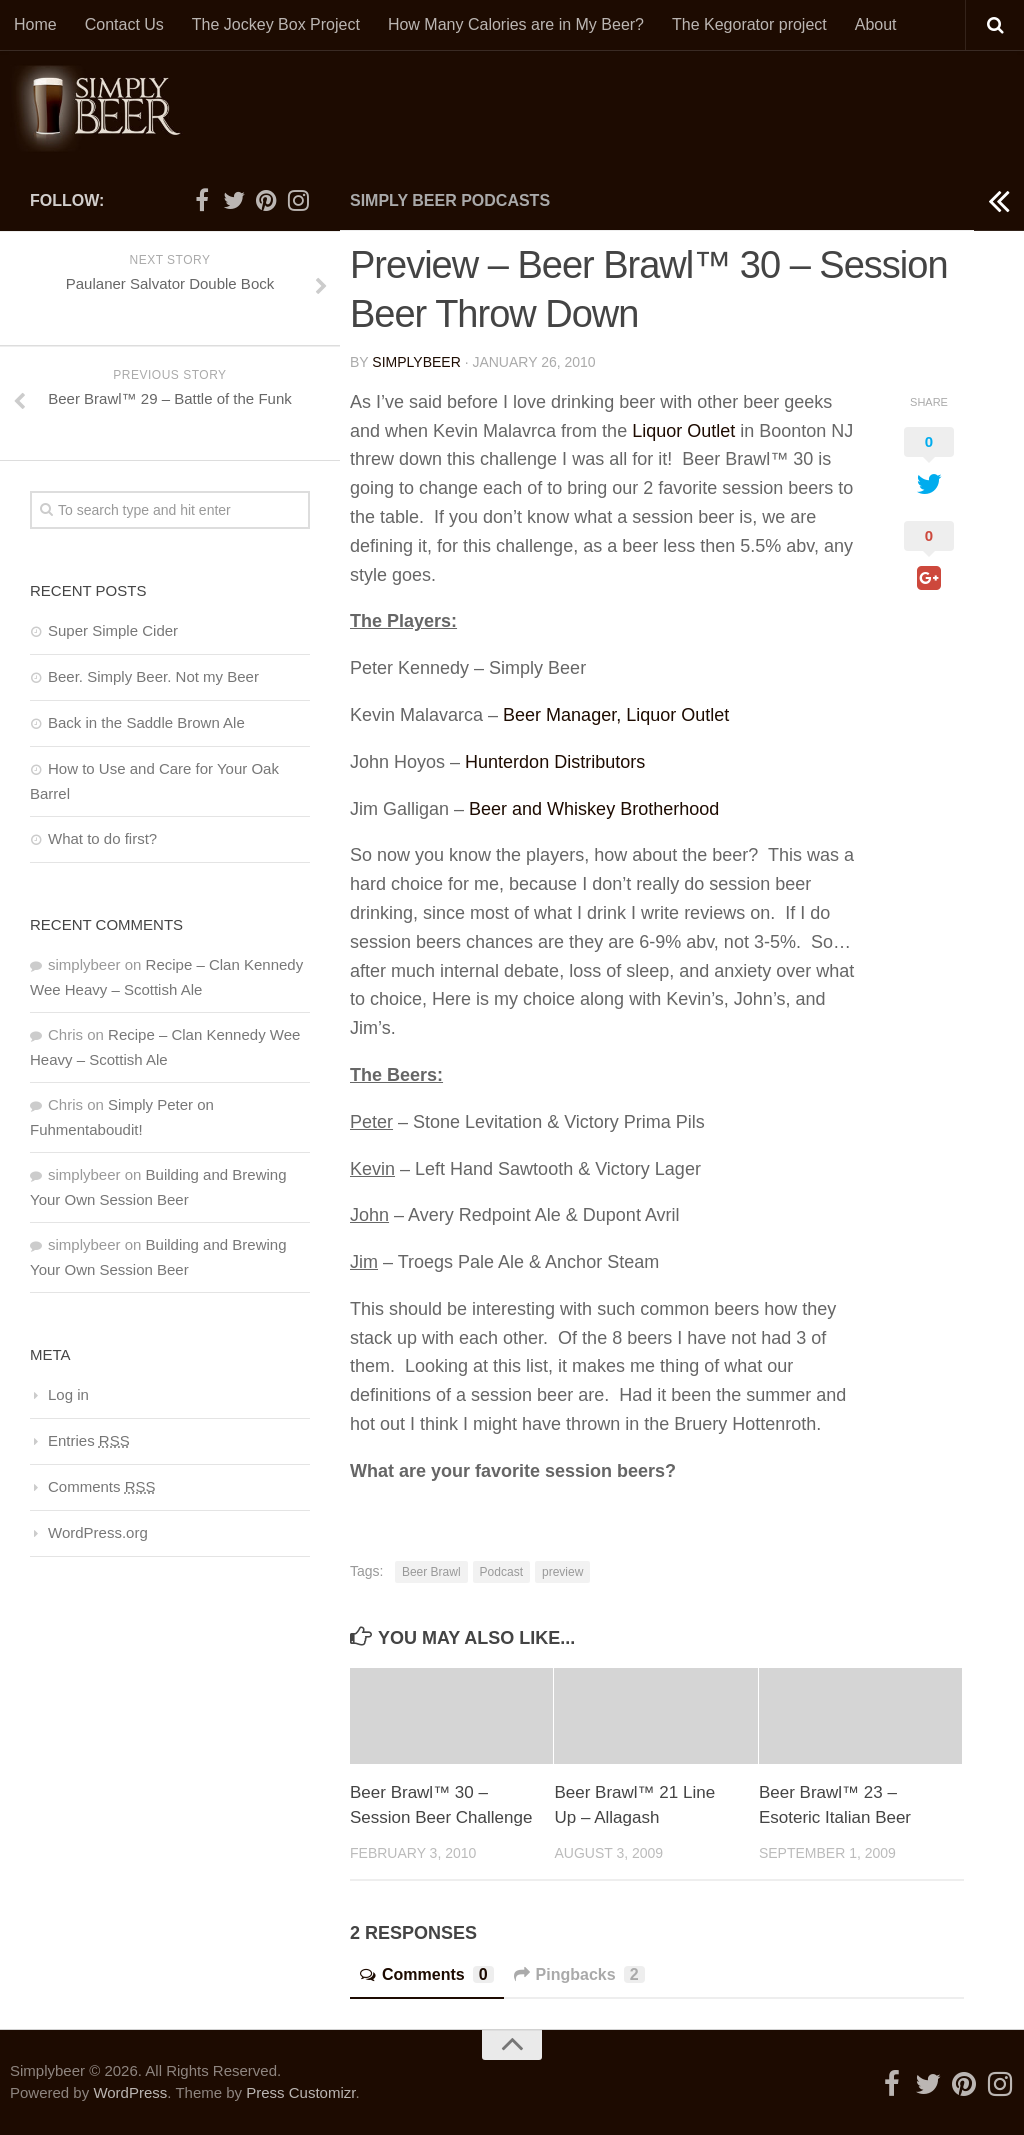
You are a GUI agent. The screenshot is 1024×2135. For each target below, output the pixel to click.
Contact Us (124, 24)
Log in (68, 1394)
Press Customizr (300, 2092)
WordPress (130, 2092)
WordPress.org (98, 1532)
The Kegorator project (749, 24)
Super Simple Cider (113, 630)
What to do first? (102, 838)
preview (562, 1572)
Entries (89, 1440)
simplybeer (416, 362)
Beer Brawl (431, 1572)
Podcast (501, 1572)
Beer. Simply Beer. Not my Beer (153, 676)
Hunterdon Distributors (555, 762)
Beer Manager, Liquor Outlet (616, 715)
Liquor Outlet (683, 431)
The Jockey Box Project (276, 24)
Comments (427, 1974)
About (876, 24)
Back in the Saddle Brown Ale (146, 722)
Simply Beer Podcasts (450, 200)
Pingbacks (579, 1974)
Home (35, 24)
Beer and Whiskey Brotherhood (594, 809)
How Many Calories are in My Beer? (516, 24)
